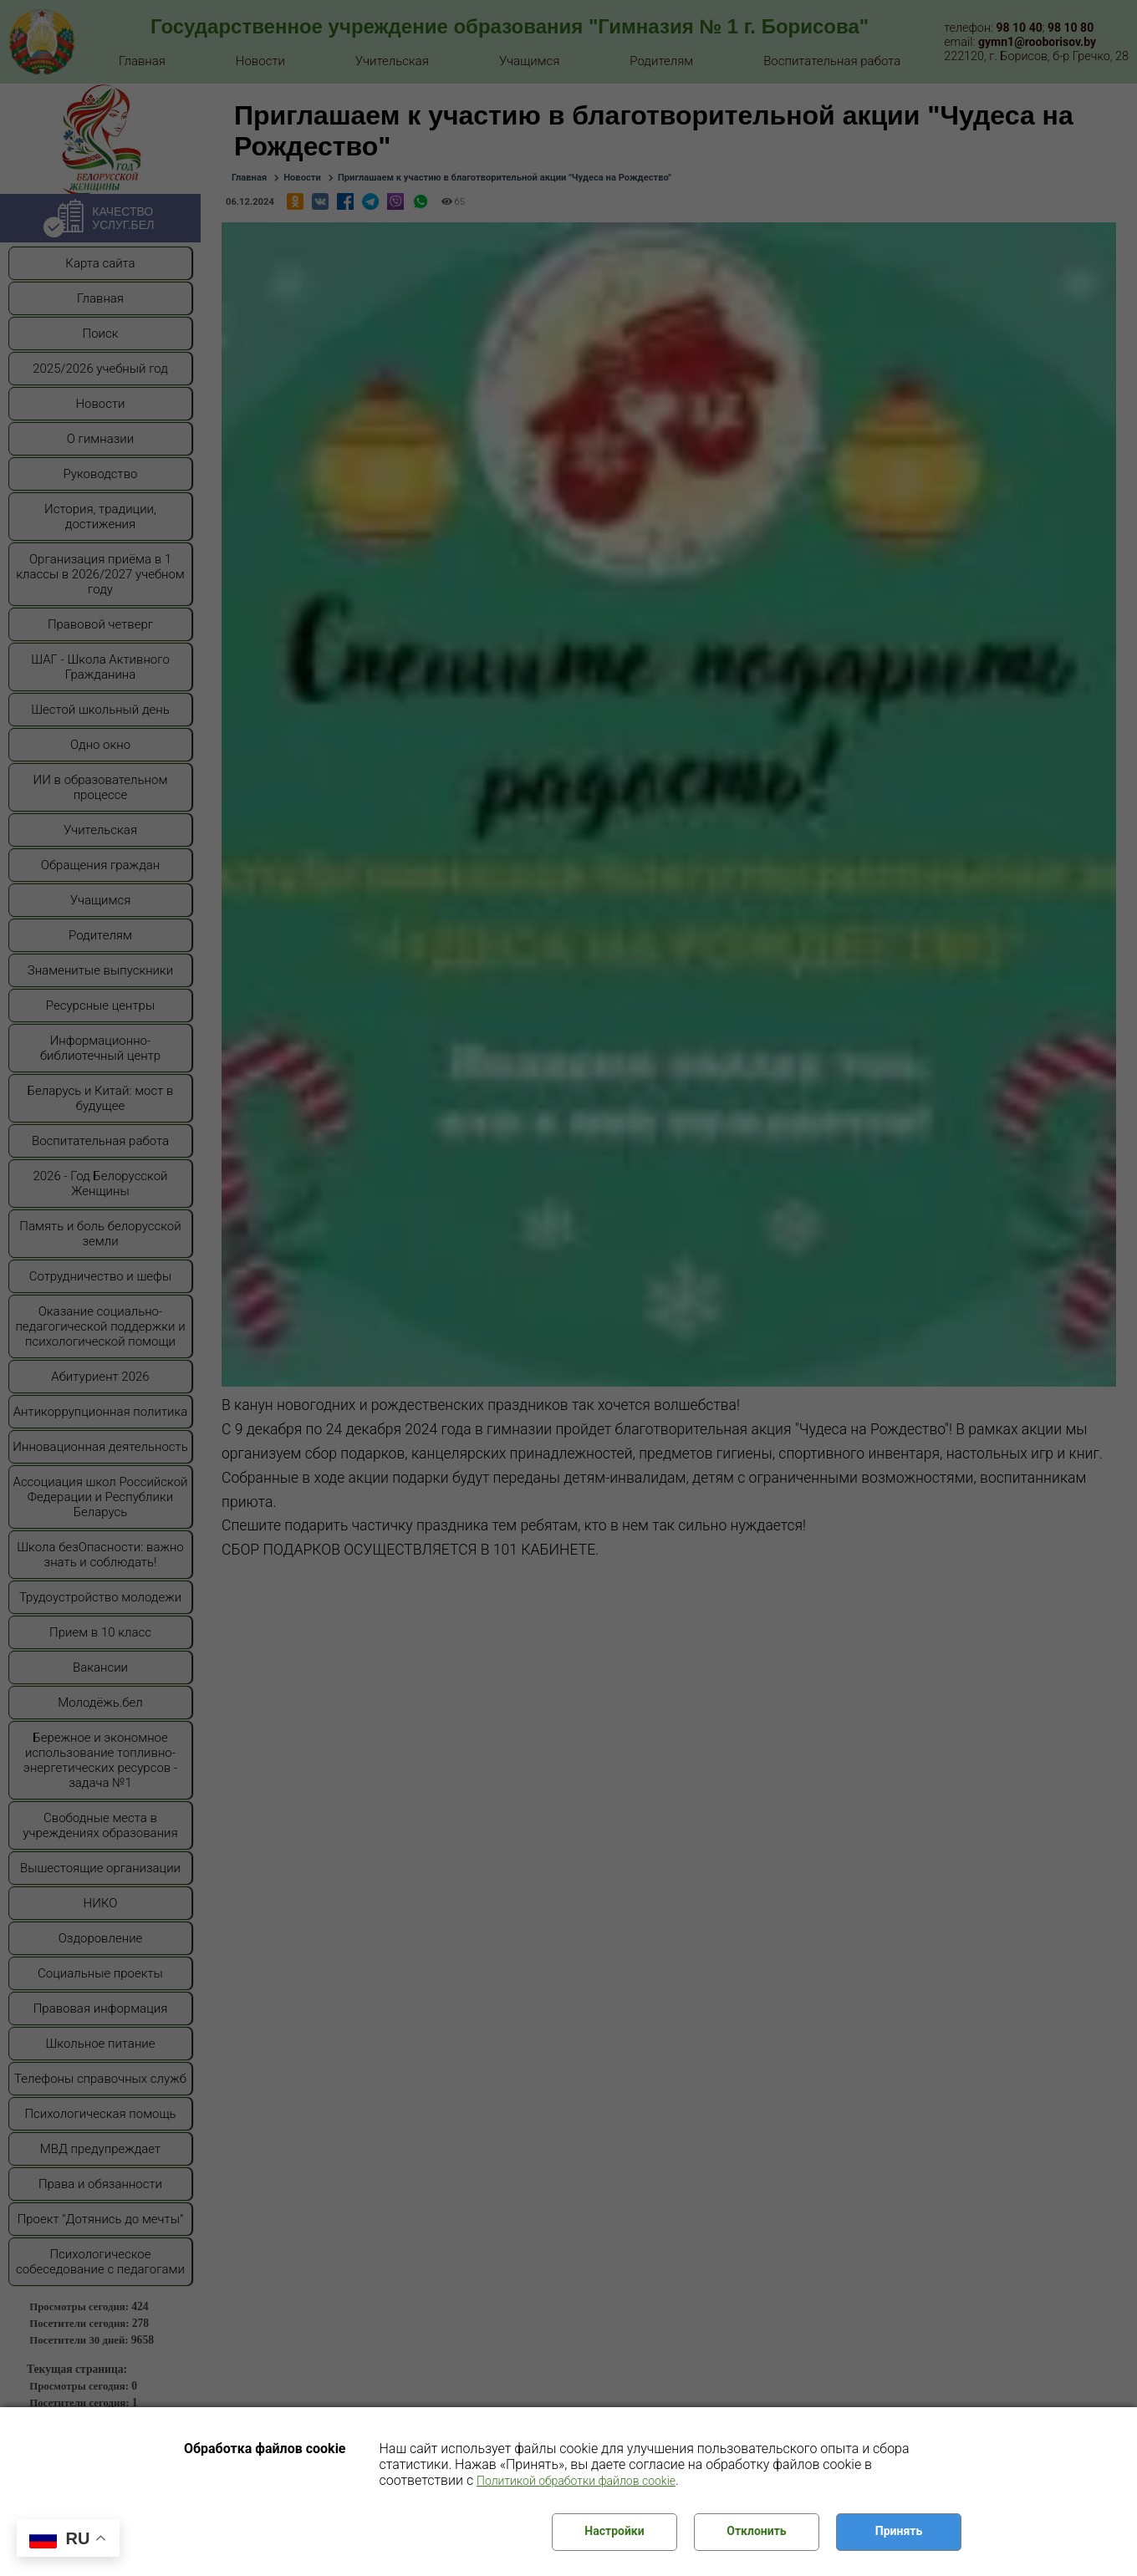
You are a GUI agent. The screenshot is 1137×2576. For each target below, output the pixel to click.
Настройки (614, 2531)
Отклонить (756, 2531)
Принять (898, 2531)
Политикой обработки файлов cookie (576, 2480)
